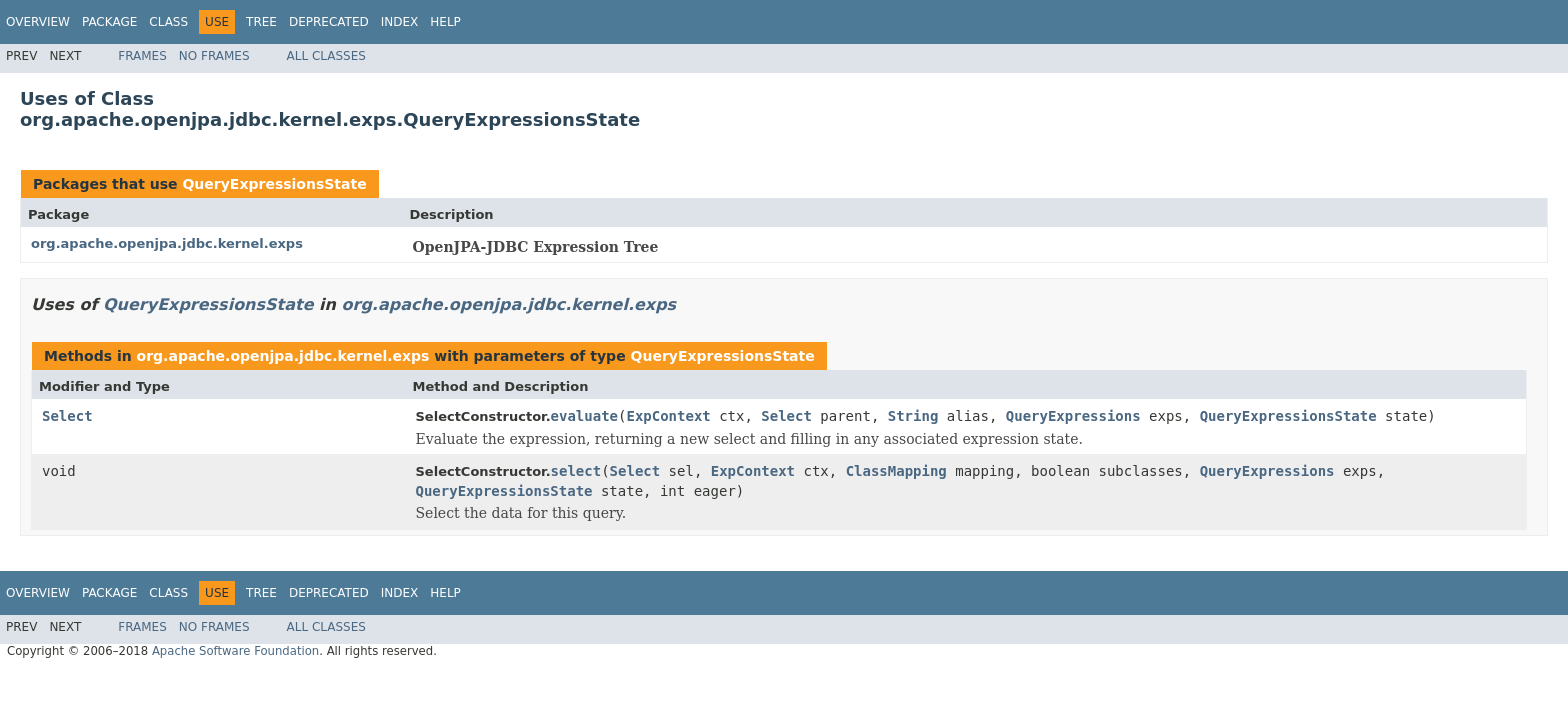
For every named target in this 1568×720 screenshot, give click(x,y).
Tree (261, 22)
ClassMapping (896, 471)
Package (109, 22)
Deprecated (329, 22)
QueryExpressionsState (274, 184)
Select (67, 416)
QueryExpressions (1073, 416)
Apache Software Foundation (235, 651)
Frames (142, 56)
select (576, 471)
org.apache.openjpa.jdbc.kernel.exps (167, 243)
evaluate (584, 416)
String (913, 416)
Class (168, 22)
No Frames (214, 56)
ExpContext (668, 416)
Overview (38, 22)
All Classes (326, 56)
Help (445, 22)
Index (400, 22)
